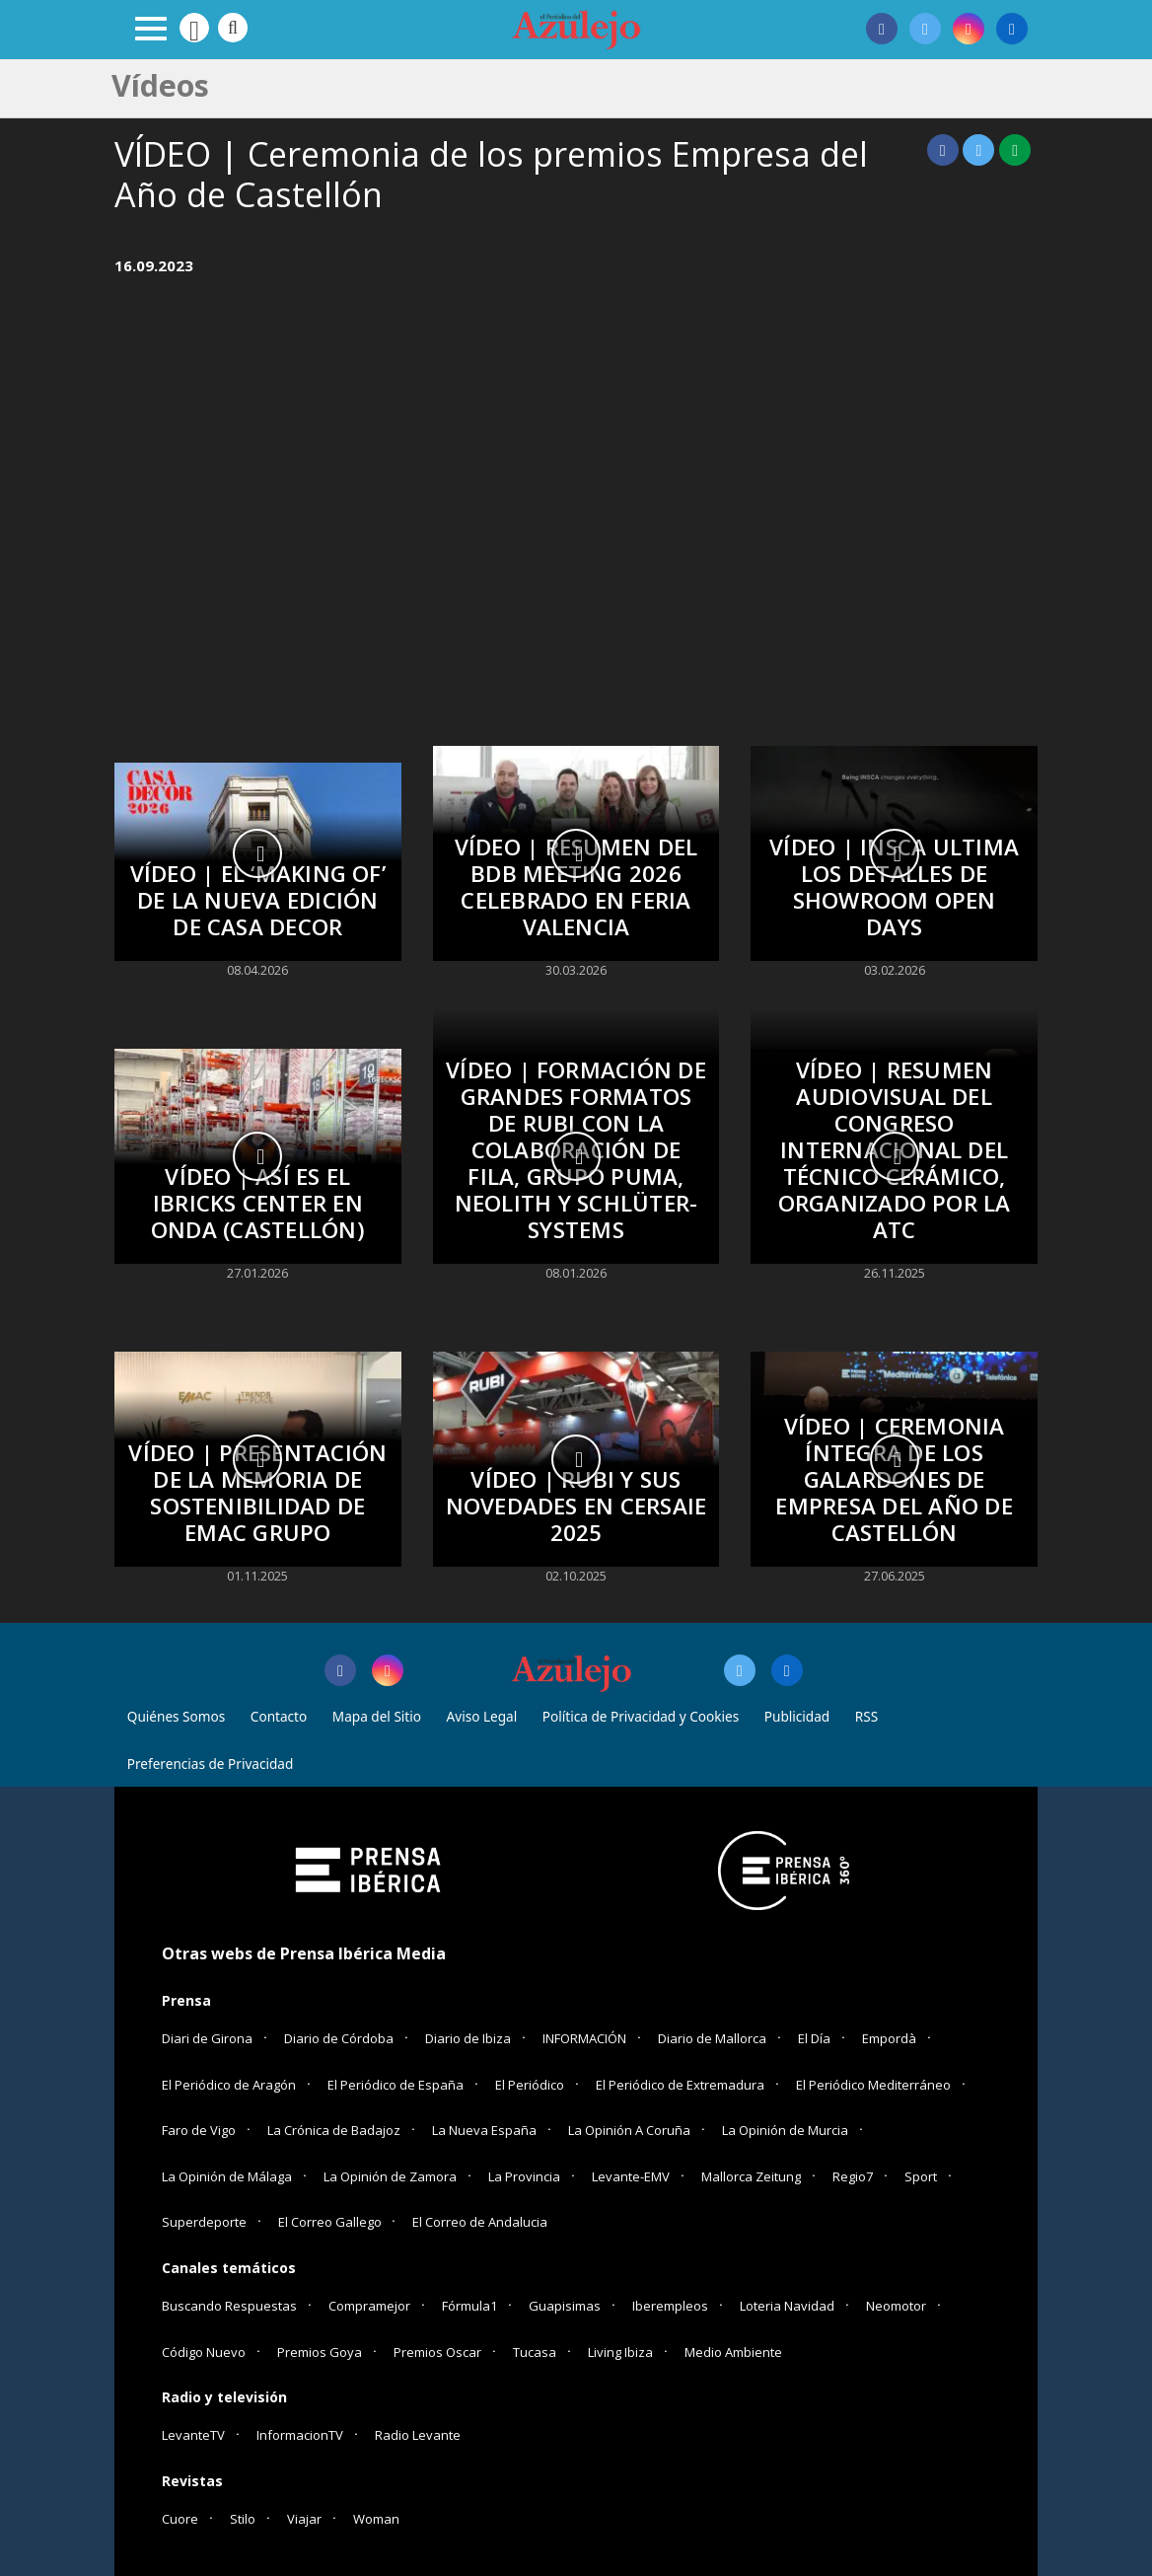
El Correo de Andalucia (479, 2222)
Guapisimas (565, 2306)
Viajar (304, 2519)
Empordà (889, 2038)
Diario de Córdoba (339, 2038)
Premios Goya (319, 2352)
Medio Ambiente (733, 2352)
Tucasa (534, 2352)
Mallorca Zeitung (751, 2176)
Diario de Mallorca (712, 2038)
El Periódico (529, 2085)
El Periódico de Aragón (229, 2085)
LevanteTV (193, 2435)
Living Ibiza (620, 2352)
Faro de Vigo (199, 2130)
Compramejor (369, 2306)
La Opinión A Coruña (629, 2130)
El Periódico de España (395, 2085)
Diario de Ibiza (468, 2038)
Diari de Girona (207, 2038)
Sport (920, 2176)
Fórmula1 (469, 2306)
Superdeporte (204, 2222)
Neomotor (896, 2306)
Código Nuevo (204, 2352)
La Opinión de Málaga (227, 2176)
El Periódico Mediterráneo (873, 2085)
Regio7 (852, 2176)
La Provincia (524, 2176)
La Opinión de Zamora (390, 2176)
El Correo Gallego (331, 2222)
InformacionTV (299, 2435)
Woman (376, 2519)
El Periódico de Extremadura (680, 2085)
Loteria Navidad (787, 2306)
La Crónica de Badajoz (333, 2130)
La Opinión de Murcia (785, 2130)
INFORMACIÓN (584, 2038)
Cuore (180, 2519)
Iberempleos (670, 2306)
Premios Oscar (437, 2352)
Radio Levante (418, 2435)
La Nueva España (484, 2130)
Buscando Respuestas (229, 2306)
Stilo (242, 2519)
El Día (814, 2038)
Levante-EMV (631, 2176)
